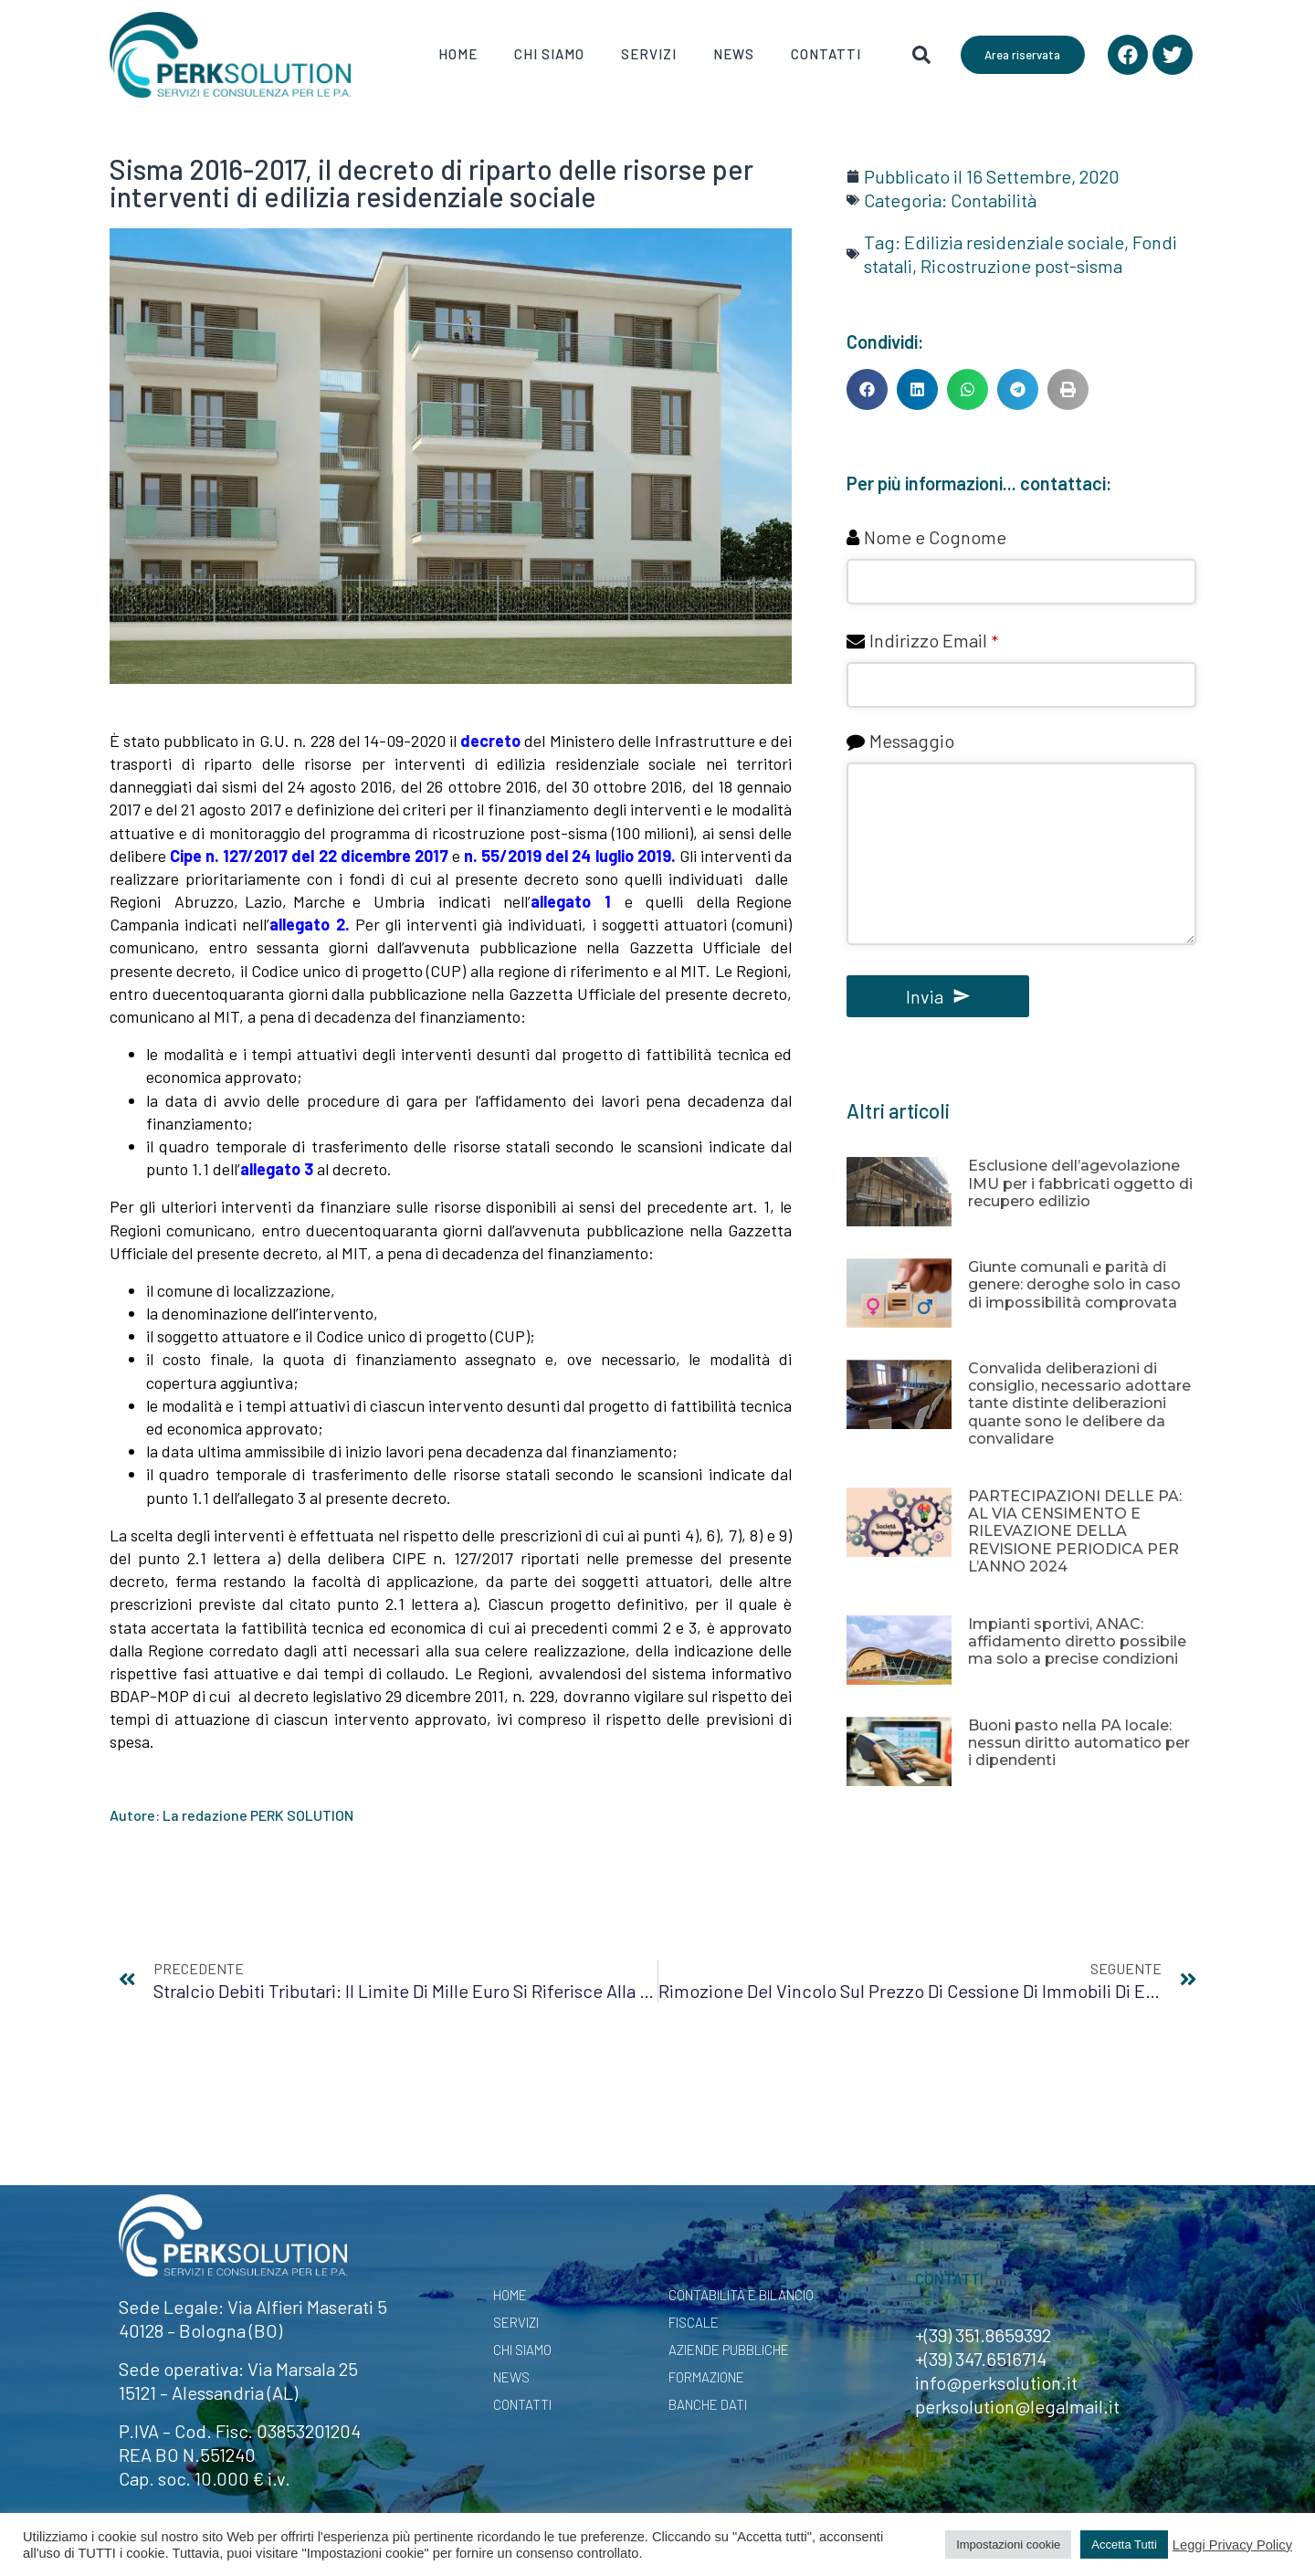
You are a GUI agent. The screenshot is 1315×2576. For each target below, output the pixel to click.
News (733, 54)
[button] (867, 389)
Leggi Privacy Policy (1232, 2545)
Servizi (649, 54)
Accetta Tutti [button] (1124, 2544)
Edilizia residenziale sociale (1014, 242)
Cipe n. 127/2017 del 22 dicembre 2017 (309, 856)
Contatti (826, 54)
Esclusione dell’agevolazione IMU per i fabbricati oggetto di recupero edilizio (1080, 1183)
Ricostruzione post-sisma (1021, 266)
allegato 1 (574, 901)
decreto (490, 741)
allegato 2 (306, 924)
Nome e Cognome (935, 537)
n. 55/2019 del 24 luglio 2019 (567, 856)
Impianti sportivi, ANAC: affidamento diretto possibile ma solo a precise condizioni (1077, 1641)
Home (458, 54)
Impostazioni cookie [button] (1008, 2544)
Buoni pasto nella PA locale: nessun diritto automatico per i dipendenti (1079, 1743)
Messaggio (911, 741)
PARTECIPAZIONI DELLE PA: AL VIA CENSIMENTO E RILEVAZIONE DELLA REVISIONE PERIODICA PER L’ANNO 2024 (1075, 1531)
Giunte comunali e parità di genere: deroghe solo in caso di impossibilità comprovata (1074, 1284)
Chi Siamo (549, 54)
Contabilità (993, 200)
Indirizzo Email (933, 640)
